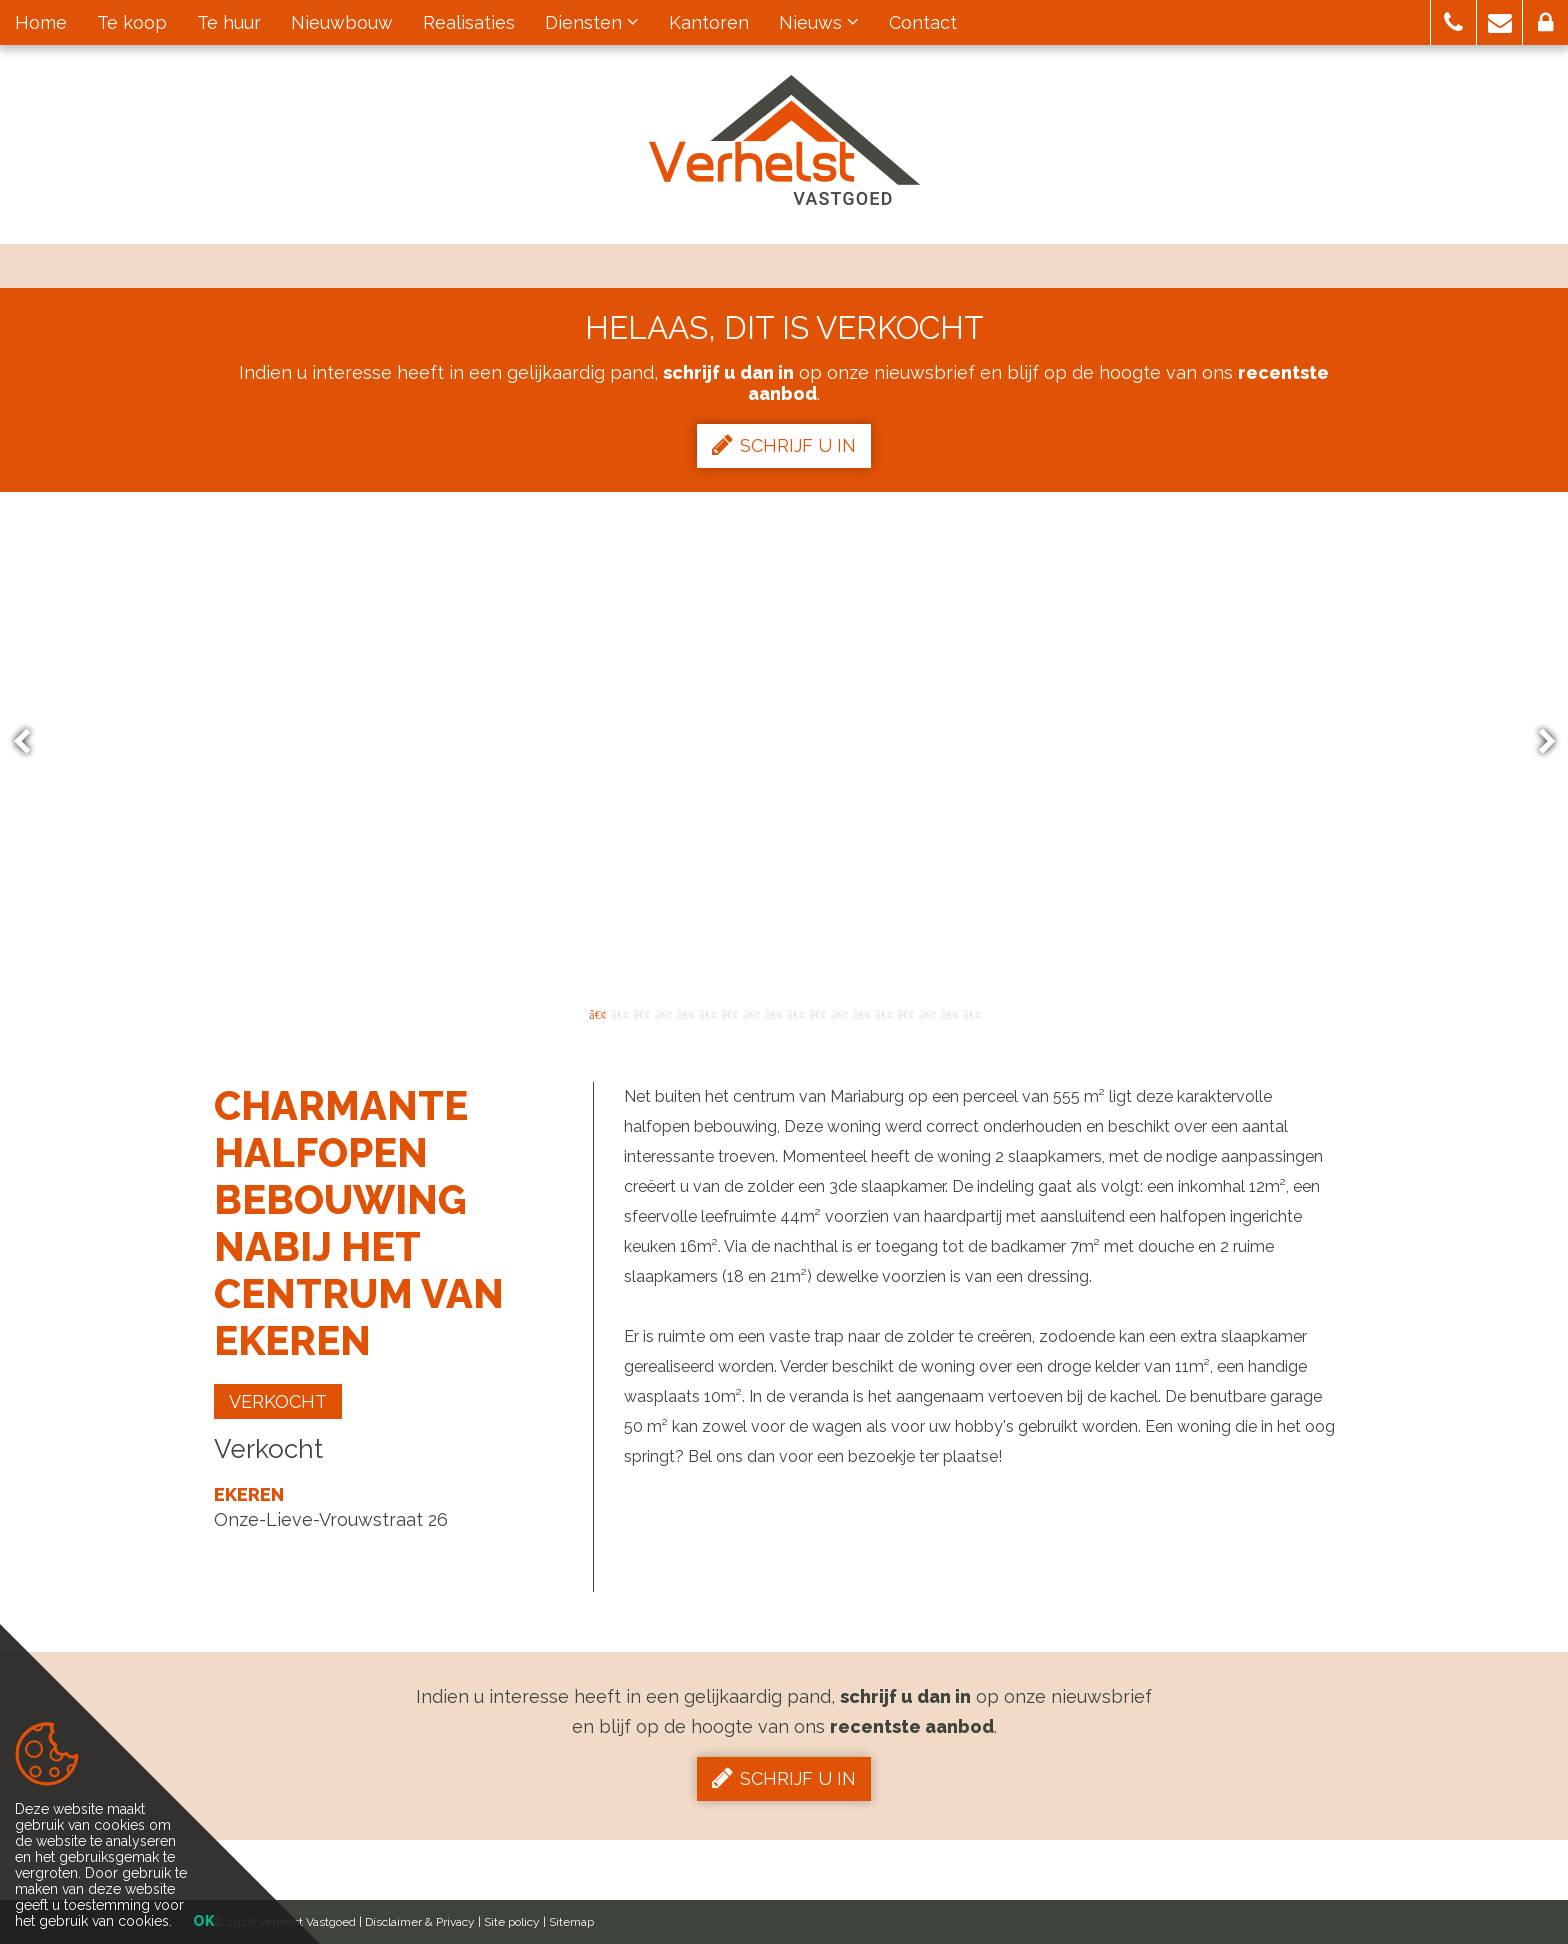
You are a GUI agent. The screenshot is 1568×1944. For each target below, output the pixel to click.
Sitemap (571, 1922)
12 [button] (839, 1013)
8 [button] (751, 1013)
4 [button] (663, 1013)
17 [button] (949, 1013)
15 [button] (905, 1013)
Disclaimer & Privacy (420, 1922)
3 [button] (641, 1013)
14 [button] (883, 1013)
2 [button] (619, 1013)
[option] (784, 742)
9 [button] (773, 1013)
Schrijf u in (784, 445)
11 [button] (817, 1013)
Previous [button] (31, 742)
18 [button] (971, 1013)
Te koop (132, 22)
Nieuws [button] (819, 22)
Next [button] (1538, 742)
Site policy (512, 1922)
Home (41, 22)
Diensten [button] (592, 22)
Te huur (229, 22)
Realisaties (469, 22)
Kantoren (709, 22)
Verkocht (278, 1401)
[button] (1453, 22)
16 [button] (927, 1013)
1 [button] (597, 1013)
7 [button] (729, 1013)
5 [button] (685, 1013)
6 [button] (707, 1013)
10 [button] (795, 1013)
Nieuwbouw (342, 22)
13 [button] (861, 1013)
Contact (923, 22)
